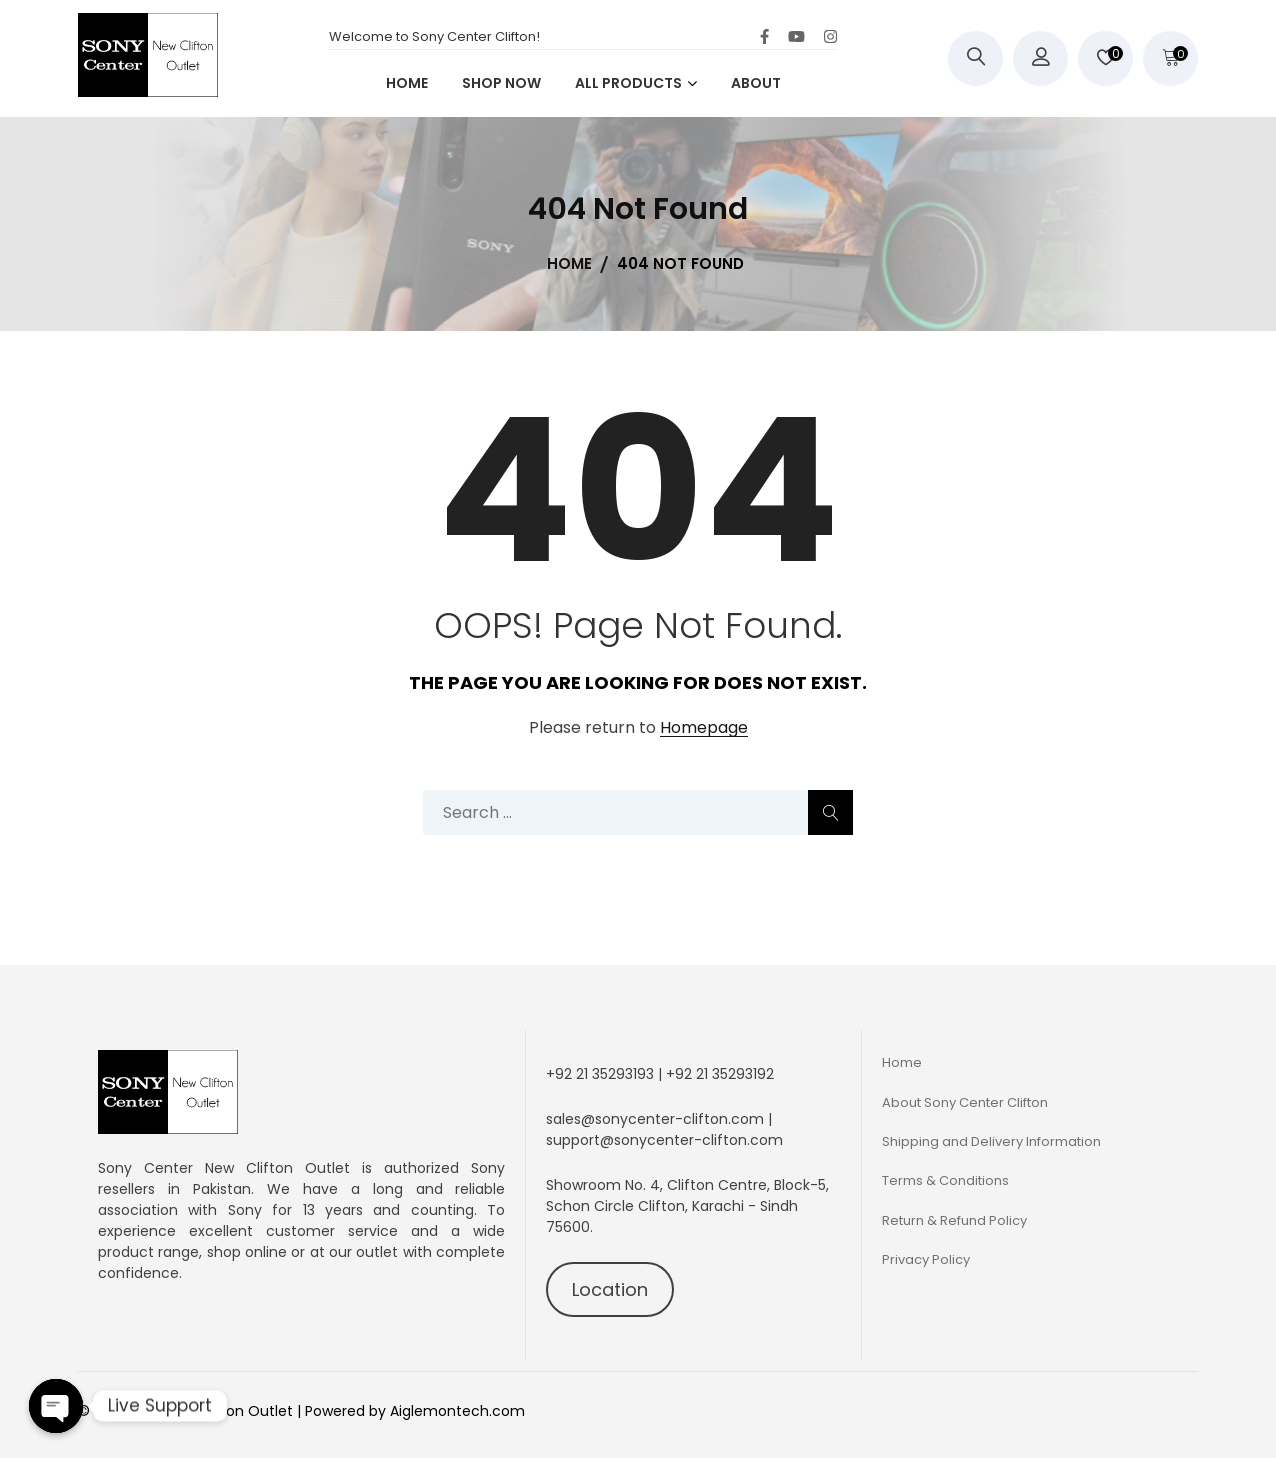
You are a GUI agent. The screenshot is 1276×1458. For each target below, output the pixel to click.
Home (902, 1062)
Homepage (704, 728)
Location (610, 1289)
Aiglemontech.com (457, 1411)
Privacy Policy (926, 1259)
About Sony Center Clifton (965, 1102)
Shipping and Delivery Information (991, 1141)
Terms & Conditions (945, 1180)
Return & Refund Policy (954, 1220)
